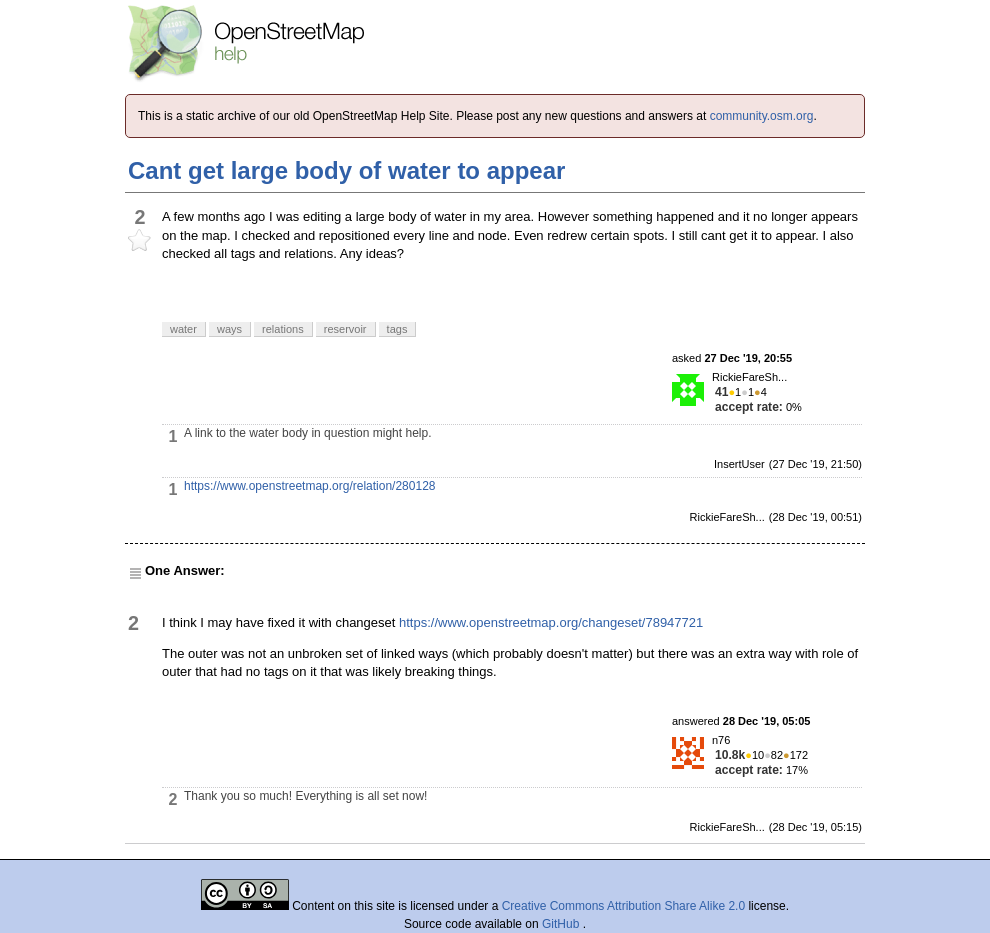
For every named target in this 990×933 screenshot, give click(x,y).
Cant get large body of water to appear (346, 170)
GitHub (562, 924)
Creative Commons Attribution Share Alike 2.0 (623, 906)
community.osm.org (762, 116)
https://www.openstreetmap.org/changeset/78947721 (551, 622)
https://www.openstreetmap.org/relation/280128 (309, 486)
